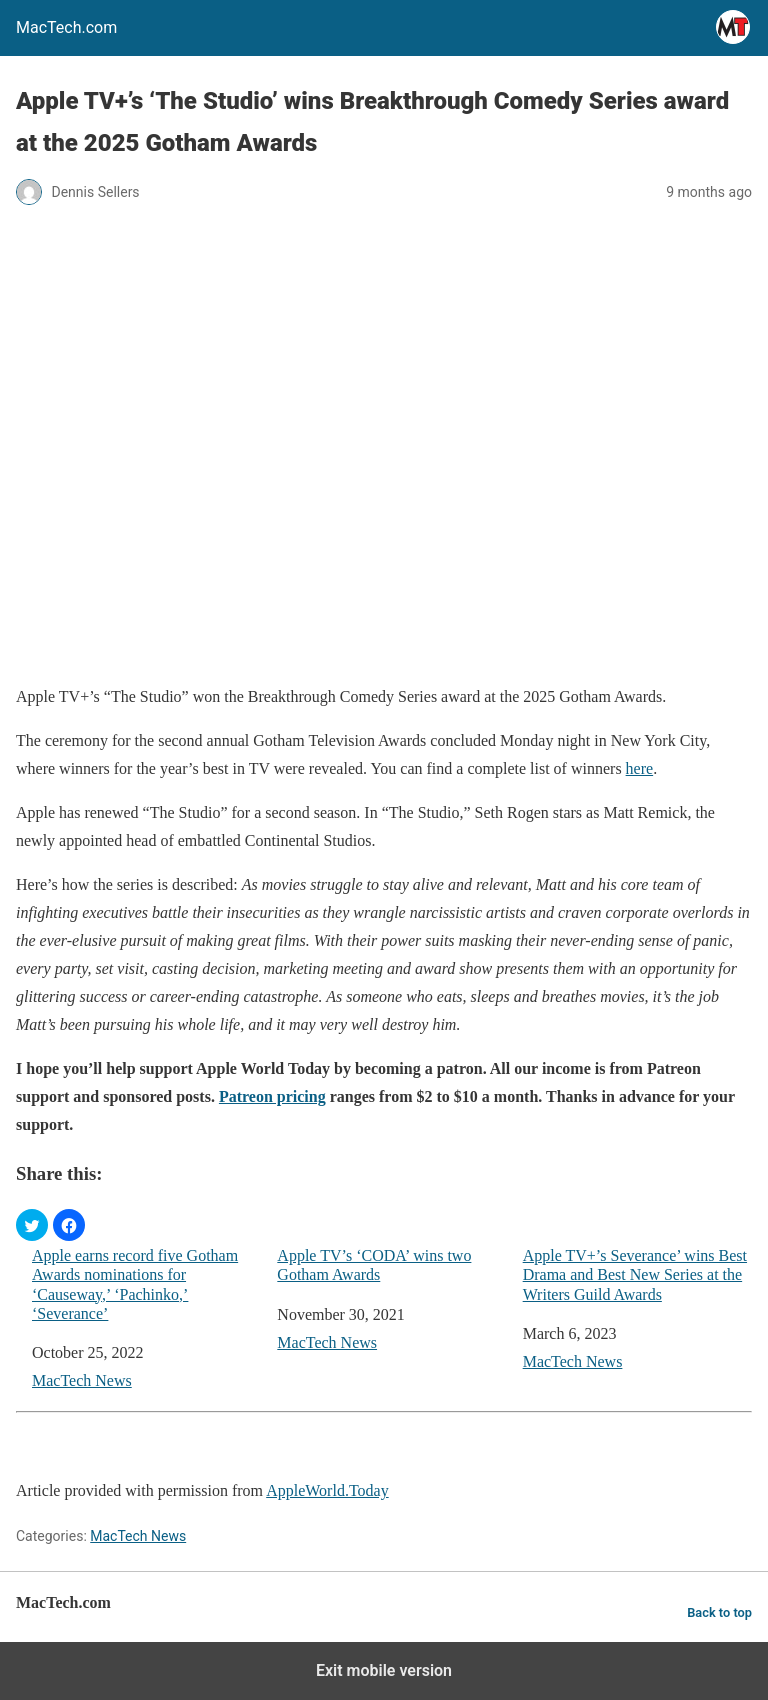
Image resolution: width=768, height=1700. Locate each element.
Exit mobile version (384, 1670)
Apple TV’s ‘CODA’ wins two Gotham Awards (374, 1265)
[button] (32, 1225)
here (640, 768)
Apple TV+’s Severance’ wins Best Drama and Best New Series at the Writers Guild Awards (635, 1274)
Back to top (719, 1612)
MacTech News (82, 1380)
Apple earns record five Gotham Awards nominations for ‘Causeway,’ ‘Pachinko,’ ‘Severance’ (135, 1284)
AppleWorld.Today (327, 1490)
